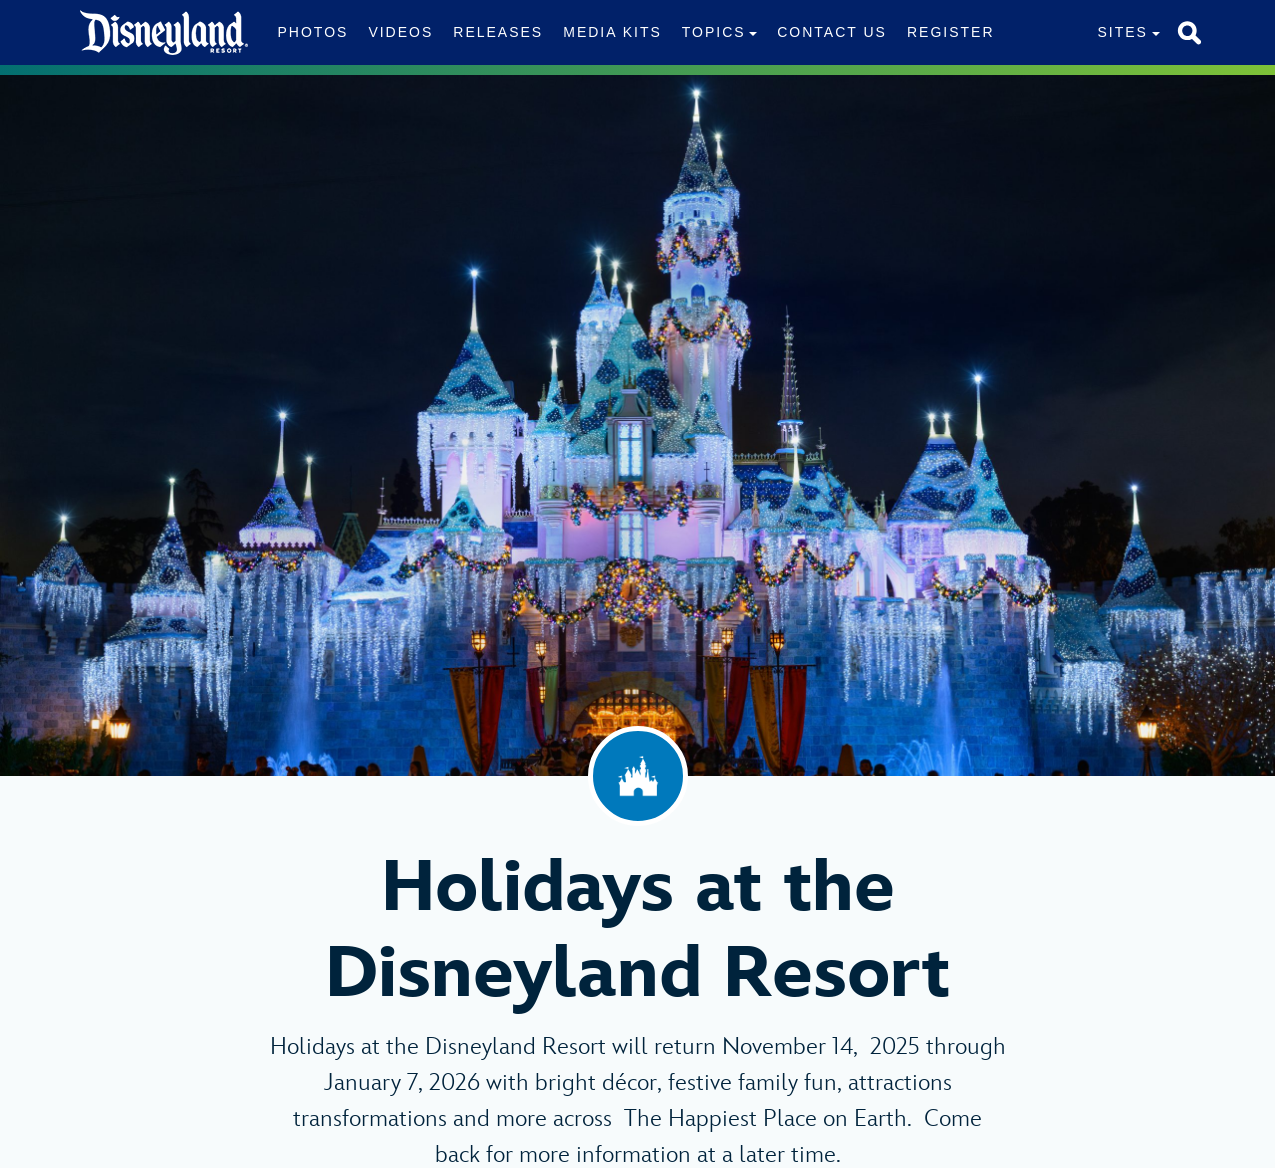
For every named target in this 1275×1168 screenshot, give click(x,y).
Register (951, 32)
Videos (400, 32)
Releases (498, 32)
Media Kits (612, 32)
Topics (714, 32)
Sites (1122, 32)
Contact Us (832, 32)
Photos (313, 32)
